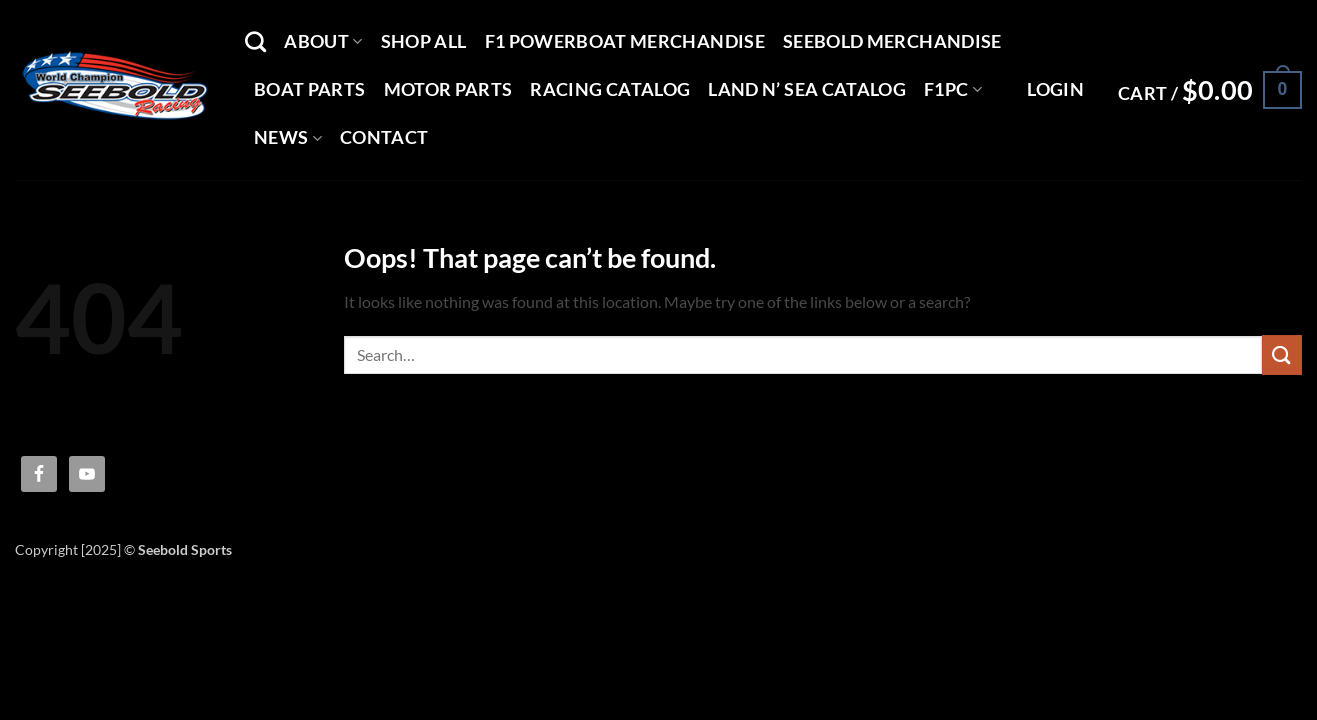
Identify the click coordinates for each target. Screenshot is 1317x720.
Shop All (424, 41)
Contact (384, 137)
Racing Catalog (610, 89)
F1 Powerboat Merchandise (625, 41)
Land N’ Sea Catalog (807, 89)
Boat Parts (310, 89)
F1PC (953, 89)
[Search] (255, 41)
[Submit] (1282, 354)
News (288, 137)
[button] (1055, 90)
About (323, 41)
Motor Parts (448, 89)
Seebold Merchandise (892, 41)
